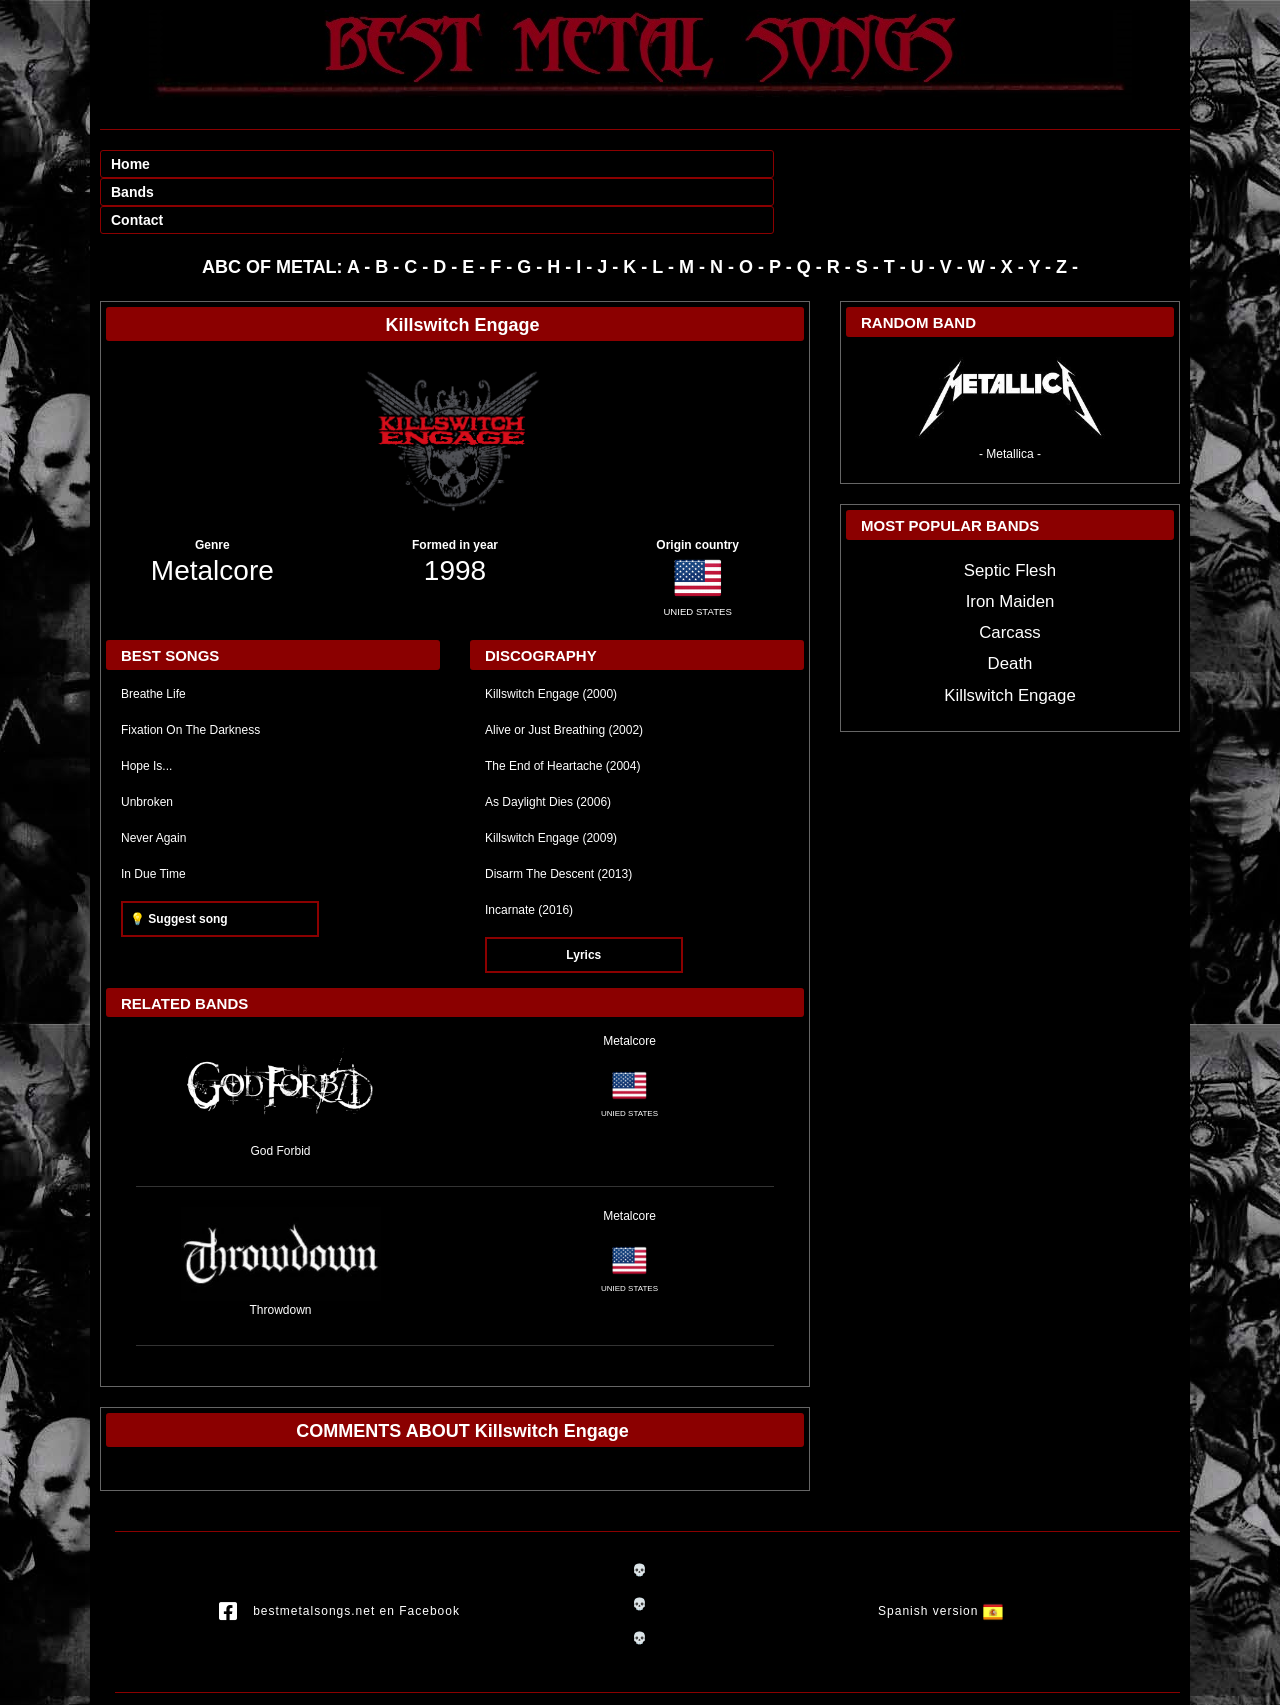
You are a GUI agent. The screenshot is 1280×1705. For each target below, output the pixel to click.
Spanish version (940, 1556)
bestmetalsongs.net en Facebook (339, 1556)
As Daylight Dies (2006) (548, 746)
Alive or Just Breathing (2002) (564, 674)
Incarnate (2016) (529, 854)
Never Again (153, 782)
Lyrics (583, 899)
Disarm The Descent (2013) (558, 818)
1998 (455, 514)
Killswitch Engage (1010, 639)
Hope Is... (146, 710)
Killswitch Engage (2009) (551, 782)
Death (1010, 607)
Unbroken (147, 746)
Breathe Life (153, 638)
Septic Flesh (1010, 514)
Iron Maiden (1010, 545)
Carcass (1010, 576)
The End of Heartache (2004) (562, 710)
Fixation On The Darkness (190, 674)
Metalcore (212, 514)
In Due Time (153, 818)
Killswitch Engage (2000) (551, 638)
